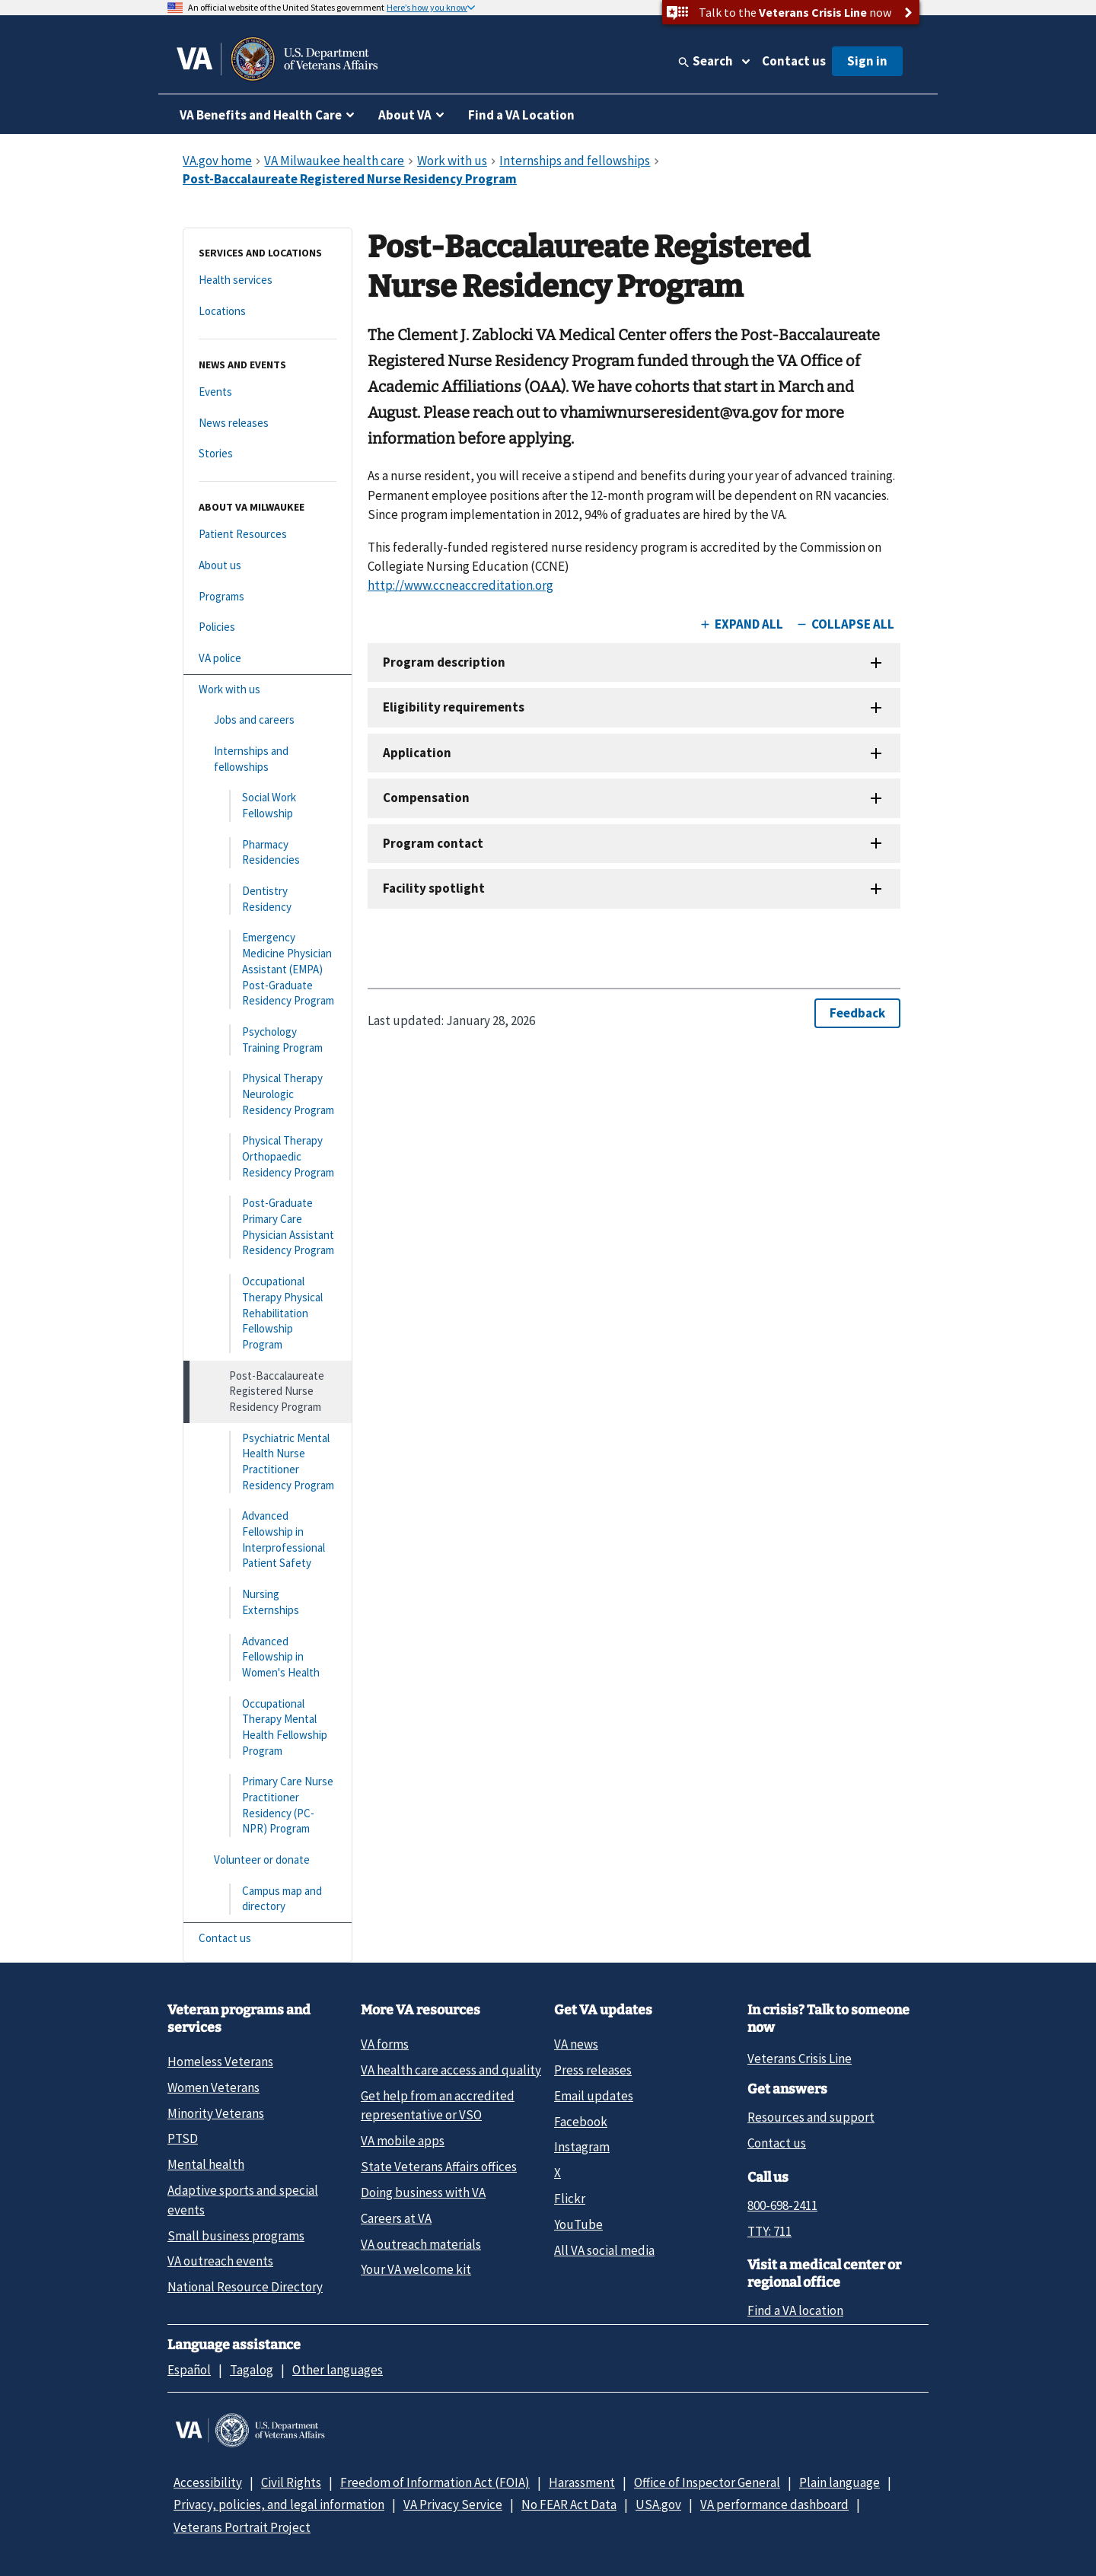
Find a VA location (795, 2310)
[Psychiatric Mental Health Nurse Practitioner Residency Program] (267, 1462)
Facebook (580, 2121)
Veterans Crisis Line (799, 2058)
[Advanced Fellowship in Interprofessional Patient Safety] (267, 1540)
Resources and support (811, 2117)
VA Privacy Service (452, 2504)
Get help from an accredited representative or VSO (438, 2105)
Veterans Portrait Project (242, 2527)
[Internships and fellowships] (267, 759)
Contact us (794, 61)
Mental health (205, 2164)
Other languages (337, 2369)
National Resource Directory (245, 2286)
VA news (576, 2044)
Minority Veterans (215, 2113)
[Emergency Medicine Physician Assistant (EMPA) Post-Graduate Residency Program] (267, 969)
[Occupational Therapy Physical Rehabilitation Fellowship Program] (267, 1313)
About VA (405, 115)
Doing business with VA (423, 2192)
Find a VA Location (521, 115)
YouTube (578, 2224)
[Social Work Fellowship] (267, 805)
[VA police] (267, 658)
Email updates (593, 2095)
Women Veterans (213, 2087)
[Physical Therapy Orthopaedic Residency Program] (267, 1157)
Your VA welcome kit (416, 2269)
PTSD (182, 2138)
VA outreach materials (421, 2244)
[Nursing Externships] (267, 1602)
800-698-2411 (782, 2205)
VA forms (385, 2044)
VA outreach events (220, 2261)
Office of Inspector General (707, 2482)
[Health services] (267, 280)
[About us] (267, 565)
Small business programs (235, 2235)
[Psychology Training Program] (267, 1040)
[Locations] (267, 311)
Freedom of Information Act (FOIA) (435, 2482)
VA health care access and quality (451, 2070)
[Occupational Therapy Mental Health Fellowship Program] (267, 1728)
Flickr (569, 2198)
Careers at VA (396, 2218)
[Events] (267, 392)
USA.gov (658, 2504)
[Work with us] (267, 689)
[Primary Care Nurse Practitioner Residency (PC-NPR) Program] (267, 1805)
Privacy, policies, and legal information (279, 2504)
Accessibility (208, 2482)
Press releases (593, 2070)
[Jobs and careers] (267, 720)
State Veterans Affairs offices (439, 2166)
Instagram (582, 2146)
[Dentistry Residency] (267, 899)
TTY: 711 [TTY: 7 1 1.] (769, 2231)
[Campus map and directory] (267, 1899)
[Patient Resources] (267, 534)
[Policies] (267, 627)
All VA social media (604, 2250)
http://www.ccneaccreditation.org (460, 585)
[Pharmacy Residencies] (267, 852)
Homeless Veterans (220, 2061)
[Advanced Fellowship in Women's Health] (267, 1657)
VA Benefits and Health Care (261, 115)
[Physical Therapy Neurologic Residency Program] (267, 1094)
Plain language (839, 2482)
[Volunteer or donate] (267, 1860)
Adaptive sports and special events (242, 2200)
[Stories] (267, 454)
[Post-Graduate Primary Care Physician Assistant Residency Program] (267, 1227)
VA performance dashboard (774, 2504)
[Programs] (267, 597)
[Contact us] (267, 1938)
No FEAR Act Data (568, 2504)
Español (189, 2369)
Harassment (582, 2482)
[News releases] (267, 423)
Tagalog (251, 2369)
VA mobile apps (402, 2140)
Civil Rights (291, 2482)
